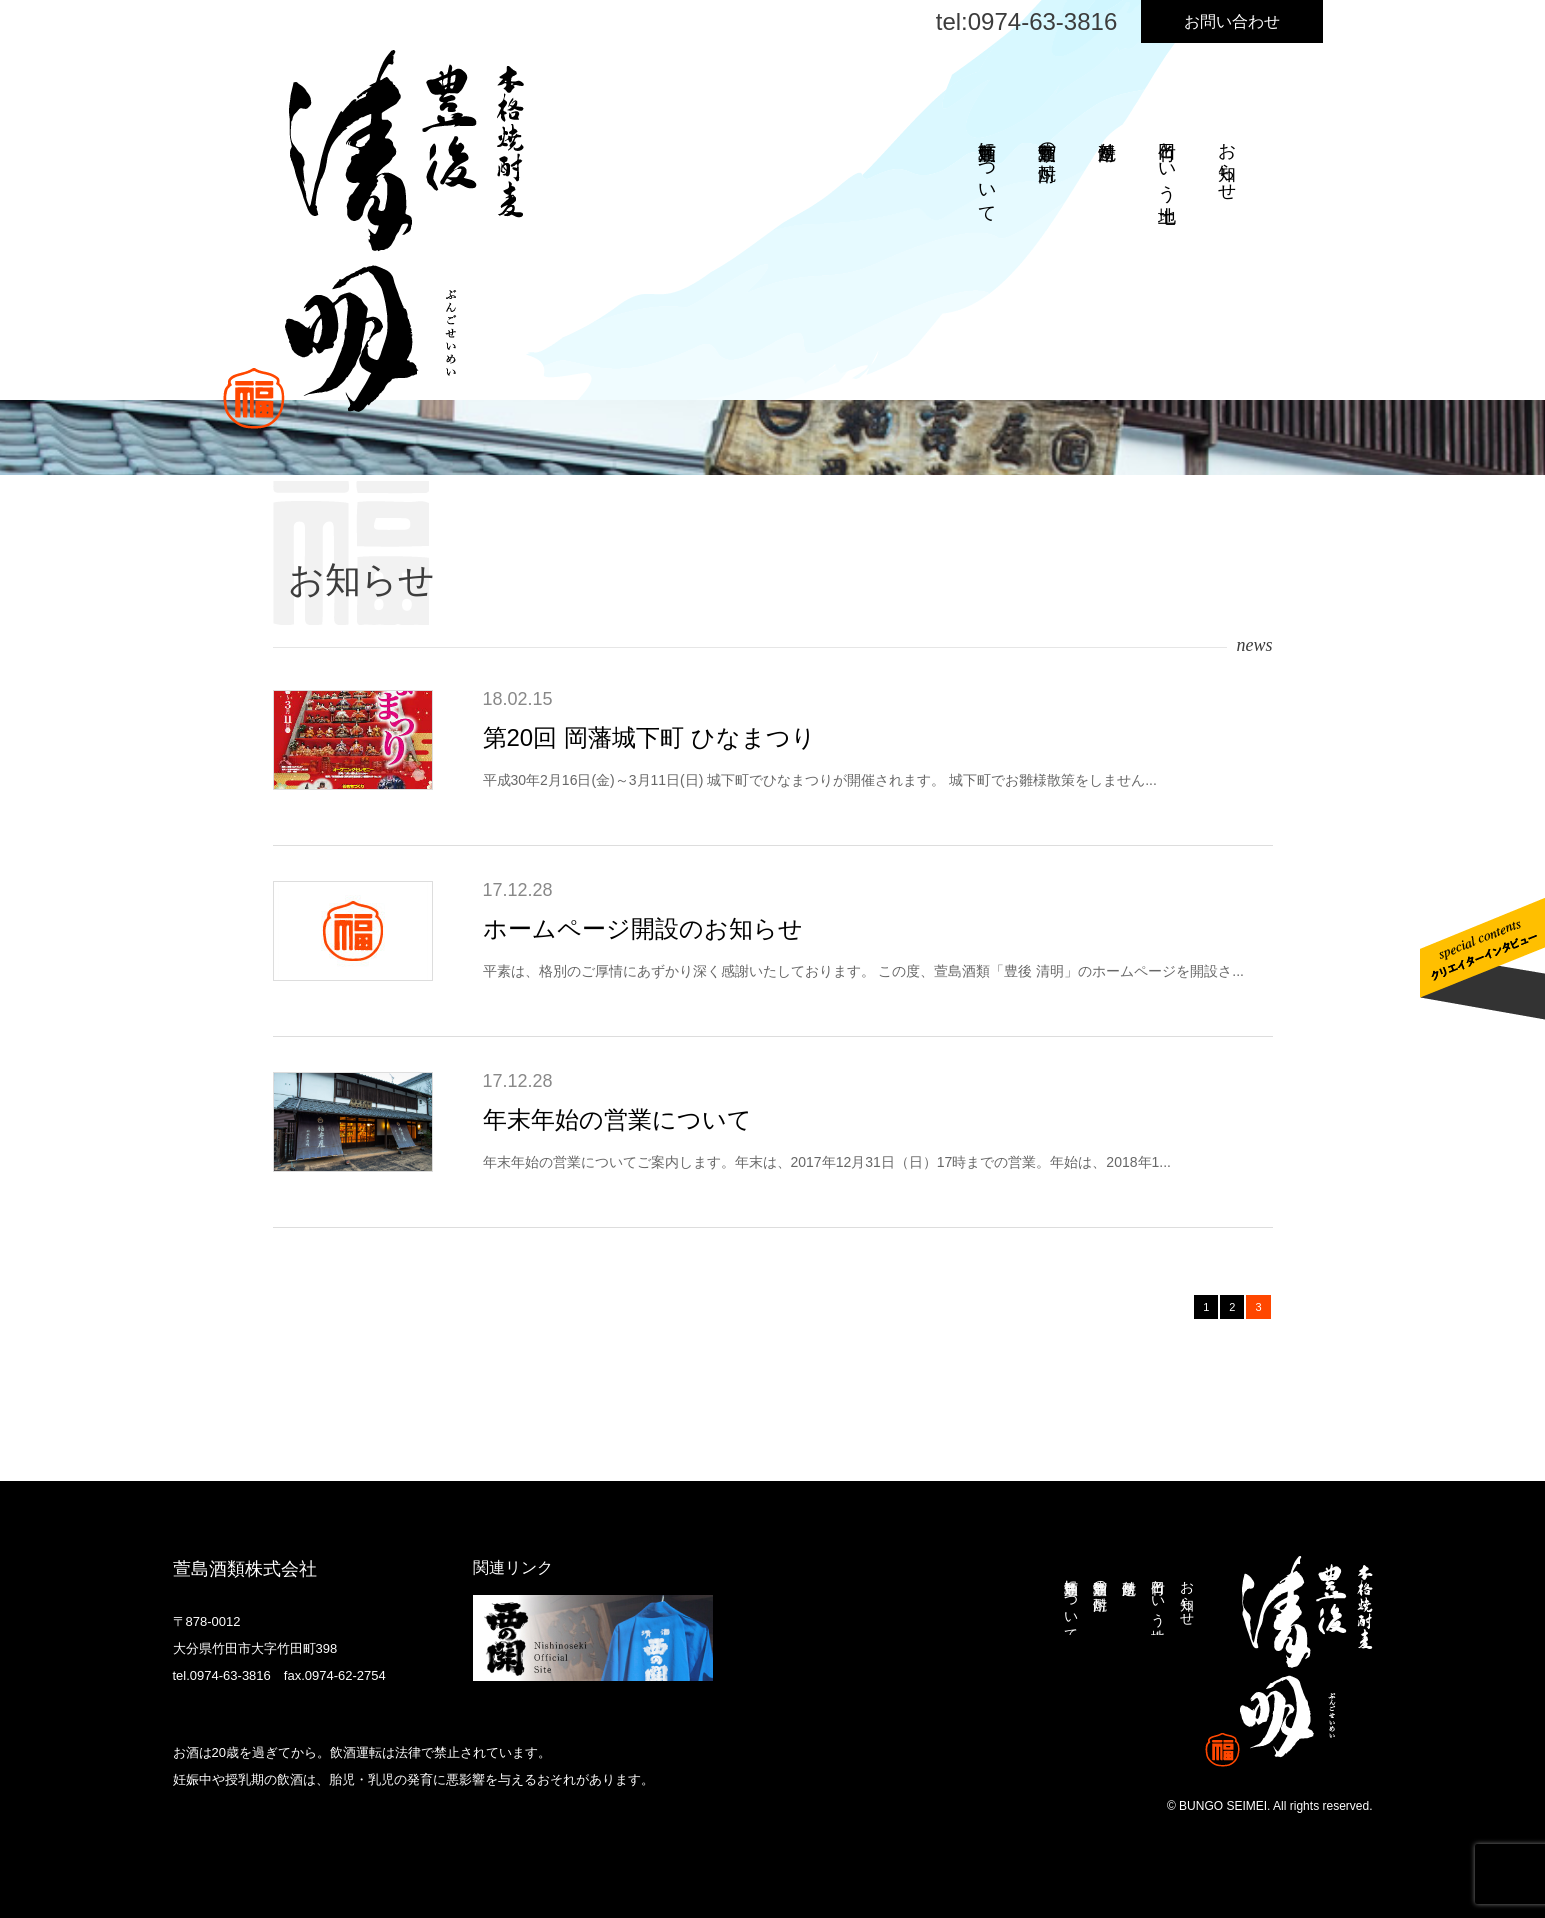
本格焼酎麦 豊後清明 (373, 239)
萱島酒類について (987, 172)
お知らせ (1227, 161)
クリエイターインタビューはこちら (1482, 959)
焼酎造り (1107, 140)
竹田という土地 (1167, 161)
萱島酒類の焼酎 (1047, 140)
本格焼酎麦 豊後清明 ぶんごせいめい (1289, 1661)
